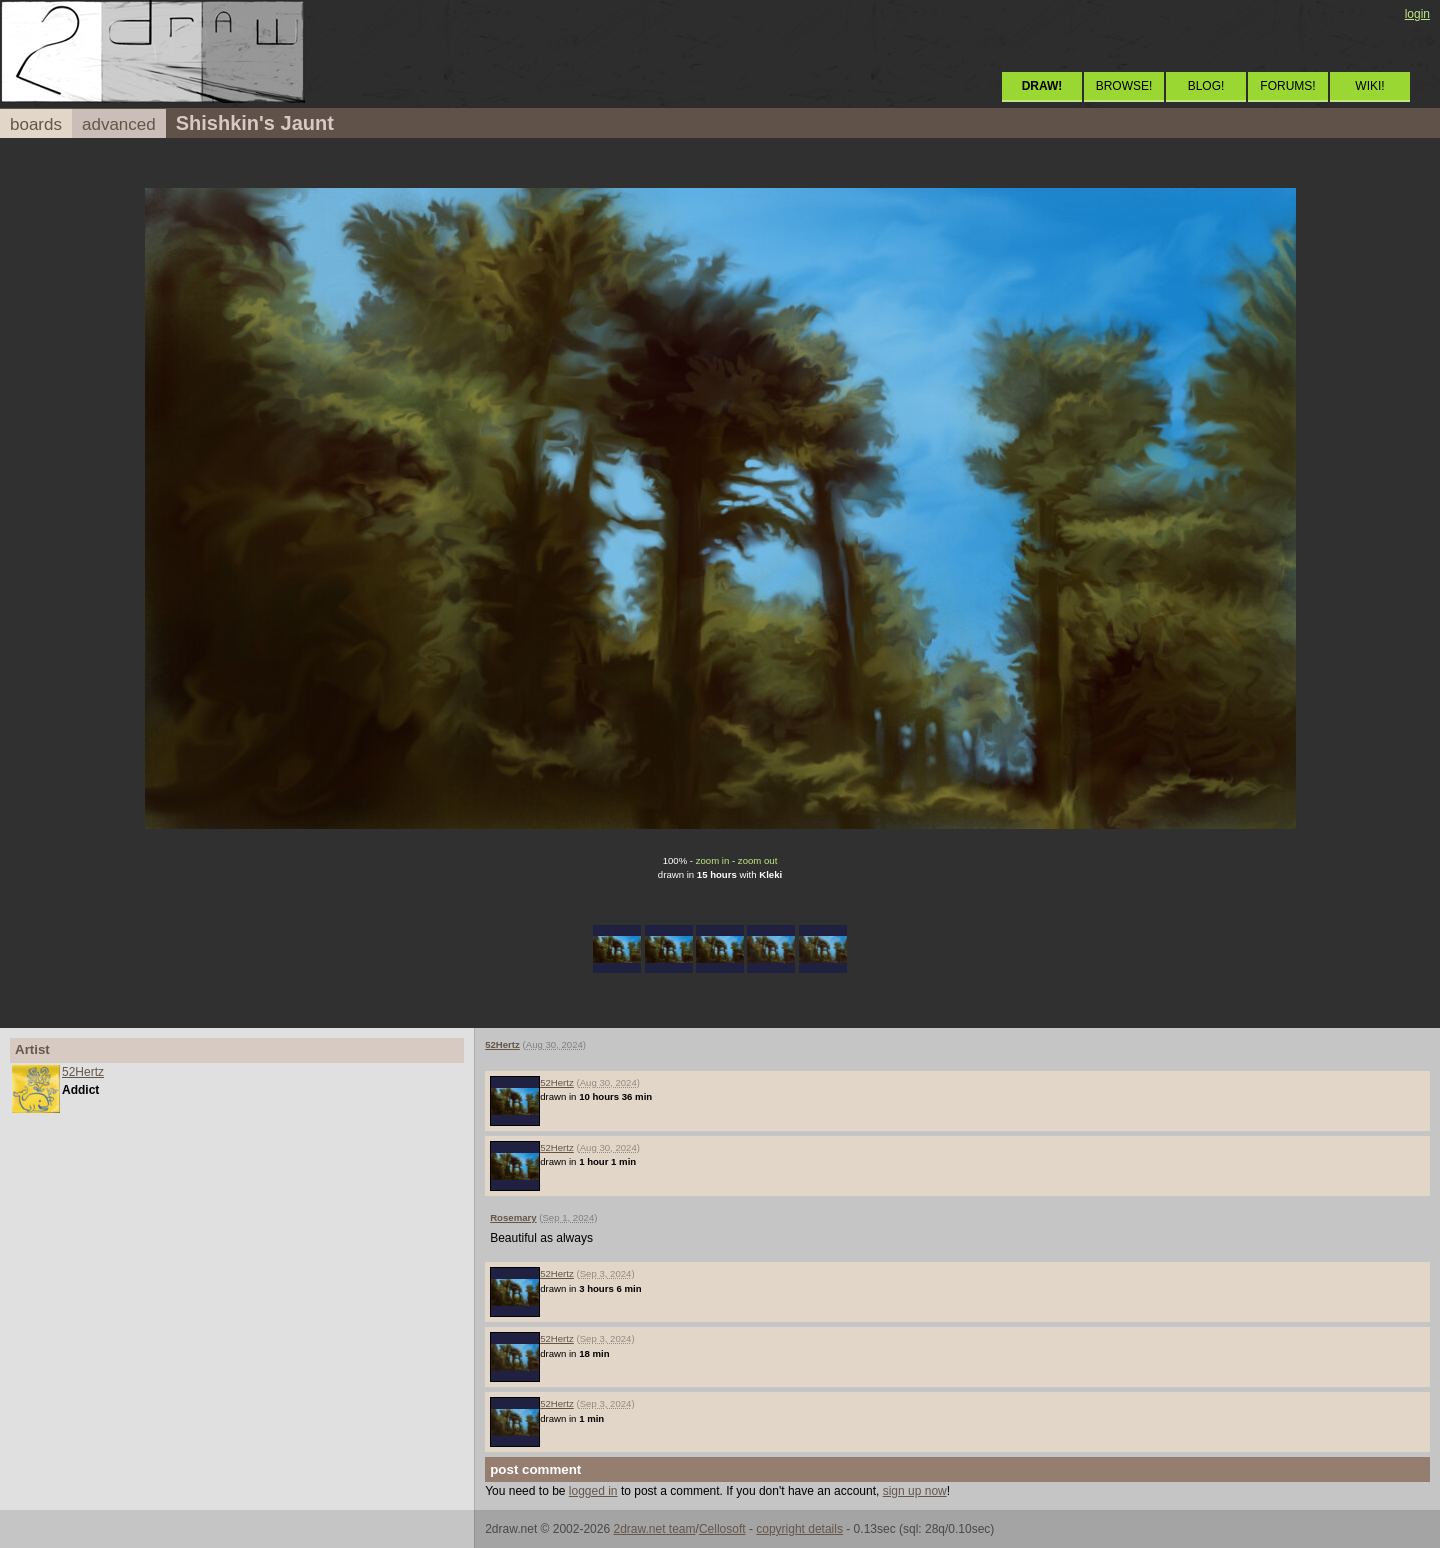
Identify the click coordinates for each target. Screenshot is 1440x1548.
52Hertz (83, 1072)
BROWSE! (1124, 86)
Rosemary (513, 1217)
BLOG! (1206, 86)
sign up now (915, 1491)
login (1417, 14)
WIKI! (1369, 86)
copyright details (799, 1529)
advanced (119, 124)
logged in (593, 1491)
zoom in (713, 860)
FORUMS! (1287, 86)
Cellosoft (722, 1529)
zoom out (757, 860)
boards (36, 124)
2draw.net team (654, 1529)
